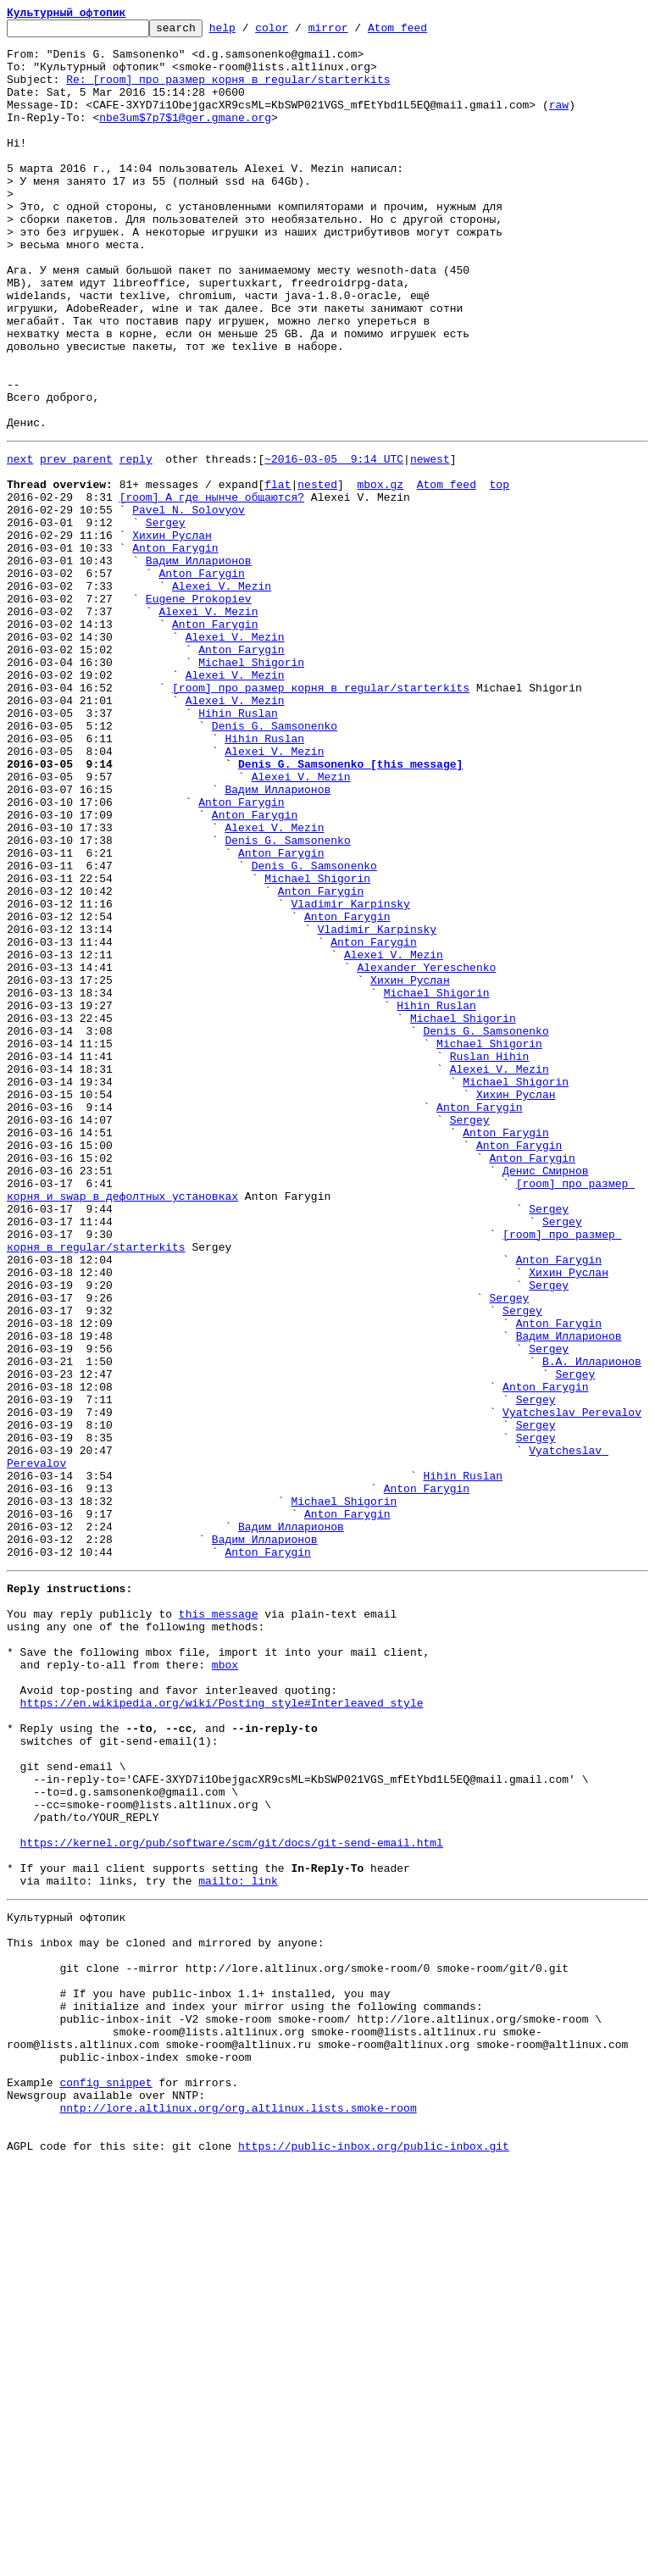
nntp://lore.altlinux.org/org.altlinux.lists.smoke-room (237, 2511)
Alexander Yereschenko (426, 1152)
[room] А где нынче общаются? (211, 588)
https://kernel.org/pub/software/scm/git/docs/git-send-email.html (231, 2198)
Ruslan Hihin (490, 1259)
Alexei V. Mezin (221, 694)
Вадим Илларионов (199, 664)
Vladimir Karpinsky (350, 1076)
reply (136, 542)
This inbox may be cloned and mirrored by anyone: (165, 2313)
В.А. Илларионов (591, 1625)
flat (277, 572)
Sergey (166, 618)
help (249, 32)
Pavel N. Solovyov (188, 603)
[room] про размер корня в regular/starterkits (320, 816)
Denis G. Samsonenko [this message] (350, 908)
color (297, 32)
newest (430, 542)
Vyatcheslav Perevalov (571, 1686)
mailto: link (238, 2243)
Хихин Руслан (172, 633)
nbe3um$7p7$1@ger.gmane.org (185, 137)
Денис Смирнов (545, 1396)
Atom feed (423, 32)
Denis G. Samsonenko (274, 862)
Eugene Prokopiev (199, 710)
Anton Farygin (175, 649)
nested (317, 572)
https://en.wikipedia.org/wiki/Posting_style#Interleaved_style (222, 2030)
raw (559, 122)
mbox (225, 1984)
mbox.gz (380, 572)
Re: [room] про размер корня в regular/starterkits (228, 91)
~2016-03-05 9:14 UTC (333, 542)
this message (218, 1923)
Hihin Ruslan (238, 847)
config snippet (105, 2481)
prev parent (76, 542)
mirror (355, 32)
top (498, 572)
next (20, 542)
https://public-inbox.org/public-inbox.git (373, 2557)
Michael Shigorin (251, 786)
